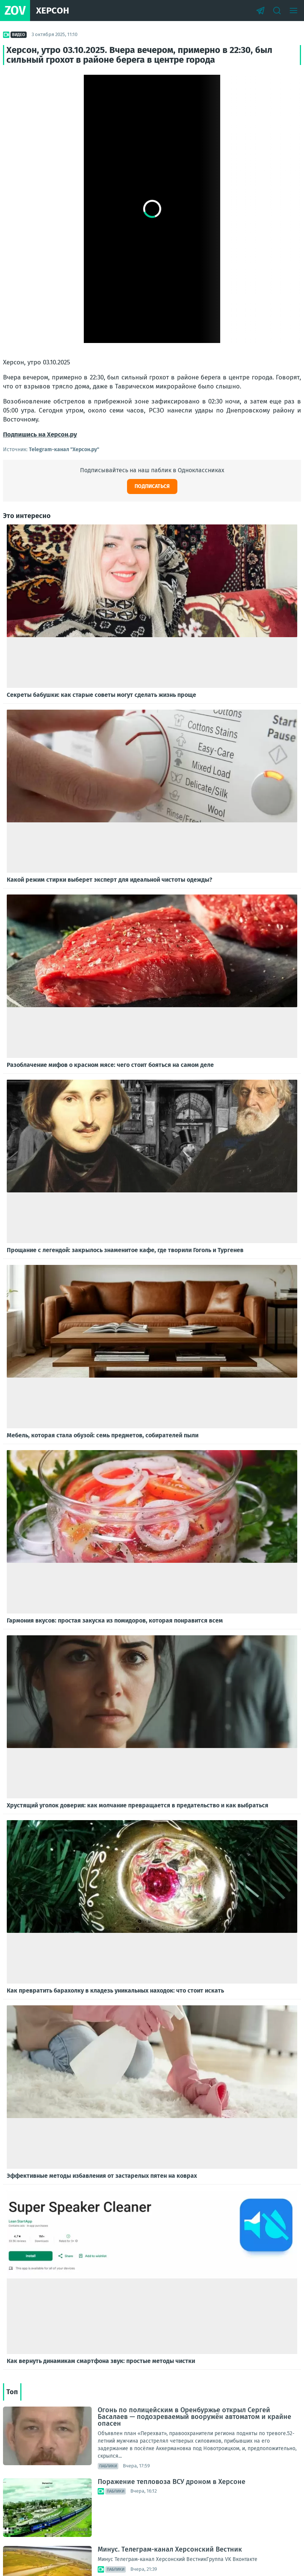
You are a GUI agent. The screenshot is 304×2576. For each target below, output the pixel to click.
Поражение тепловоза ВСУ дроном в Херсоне (171, 2482)
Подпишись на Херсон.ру (40, 434)
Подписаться (152, 486)
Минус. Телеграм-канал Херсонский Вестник (170, 2549)
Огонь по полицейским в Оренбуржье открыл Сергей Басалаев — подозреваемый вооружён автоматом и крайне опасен (194, 2417)
